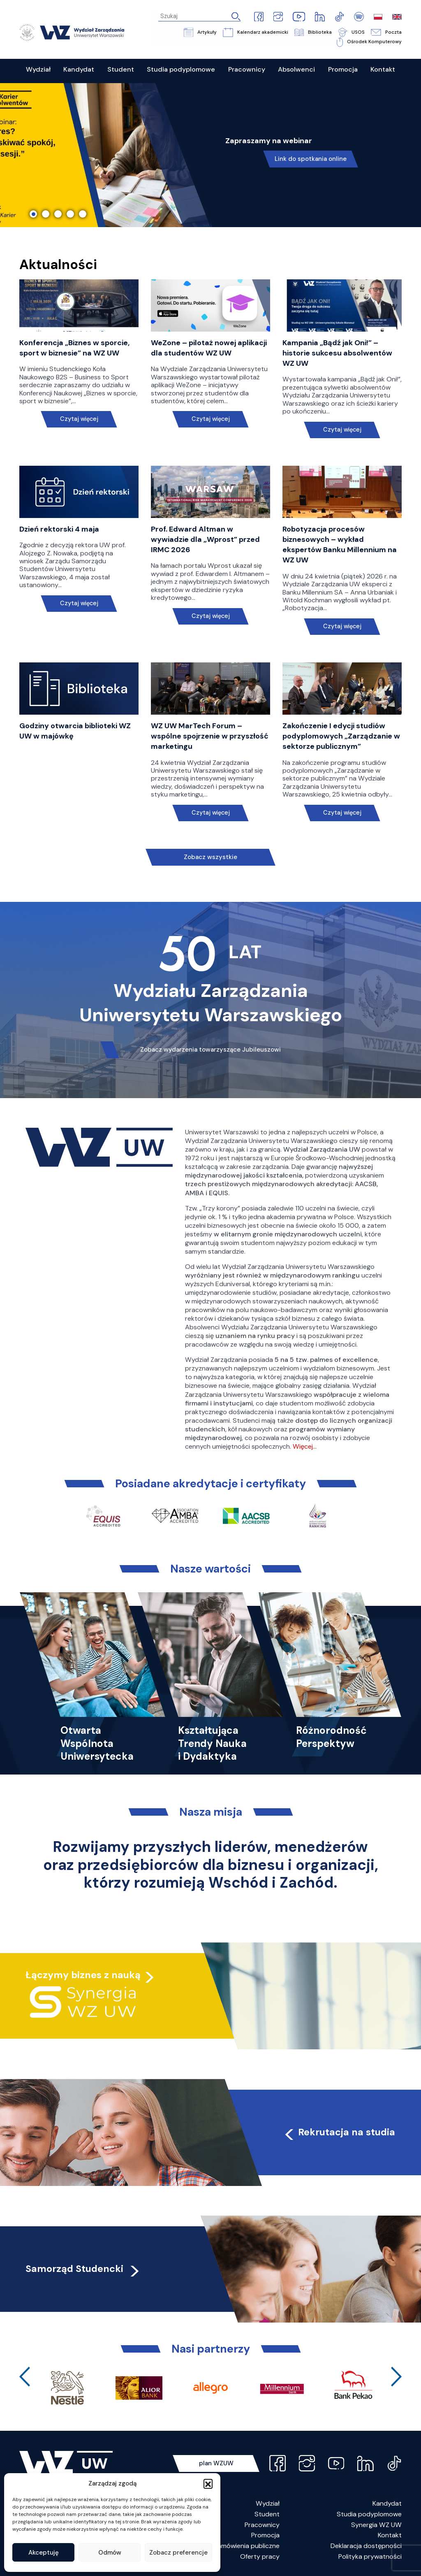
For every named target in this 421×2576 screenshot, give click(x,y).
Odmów (109, 2552)
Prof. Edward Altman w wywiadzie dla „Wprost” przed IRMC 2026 (205, 539)
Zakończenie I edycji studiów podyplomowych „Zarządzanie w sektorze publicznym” (341, 736)
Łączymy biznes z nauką (83, 1975)
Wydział (268, 2503)
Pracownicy (262, 2524)
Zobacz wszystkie (210, 857)
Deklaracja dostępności (366, 2545)
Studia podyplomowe (369, 2514)
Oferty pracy (260, 2556)
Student (267, 2514)
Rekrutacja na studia (339, 2132)
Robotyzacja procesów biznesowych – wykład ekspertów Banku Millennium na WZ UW (339, 544)
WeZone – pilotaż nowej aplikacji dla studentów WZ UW (209, 348)
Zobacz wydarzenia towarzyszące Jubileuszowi (210, 1049)
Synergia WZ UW (376, 2524)
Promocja (265, 2535)
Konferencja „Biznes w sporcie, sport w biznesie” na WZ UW (74, 348)
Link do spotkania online (311, 159)
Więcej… (305, 1446)
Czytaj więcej (79, 419)
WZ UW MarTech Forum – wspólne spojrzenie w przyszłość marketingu (209, 736)
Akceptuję (43, 2552)
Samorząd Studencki (83, 2268)
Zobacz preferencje (178, 2552)
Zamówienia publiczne (247, 2545)
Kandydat (387, 2503)
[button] (208, 2483)
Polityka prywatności (370, 2556)
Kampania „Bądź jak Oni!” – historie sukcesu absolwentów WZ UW (337, 353)
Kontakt (390, 2535)
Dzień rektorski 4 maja (59, 529)
